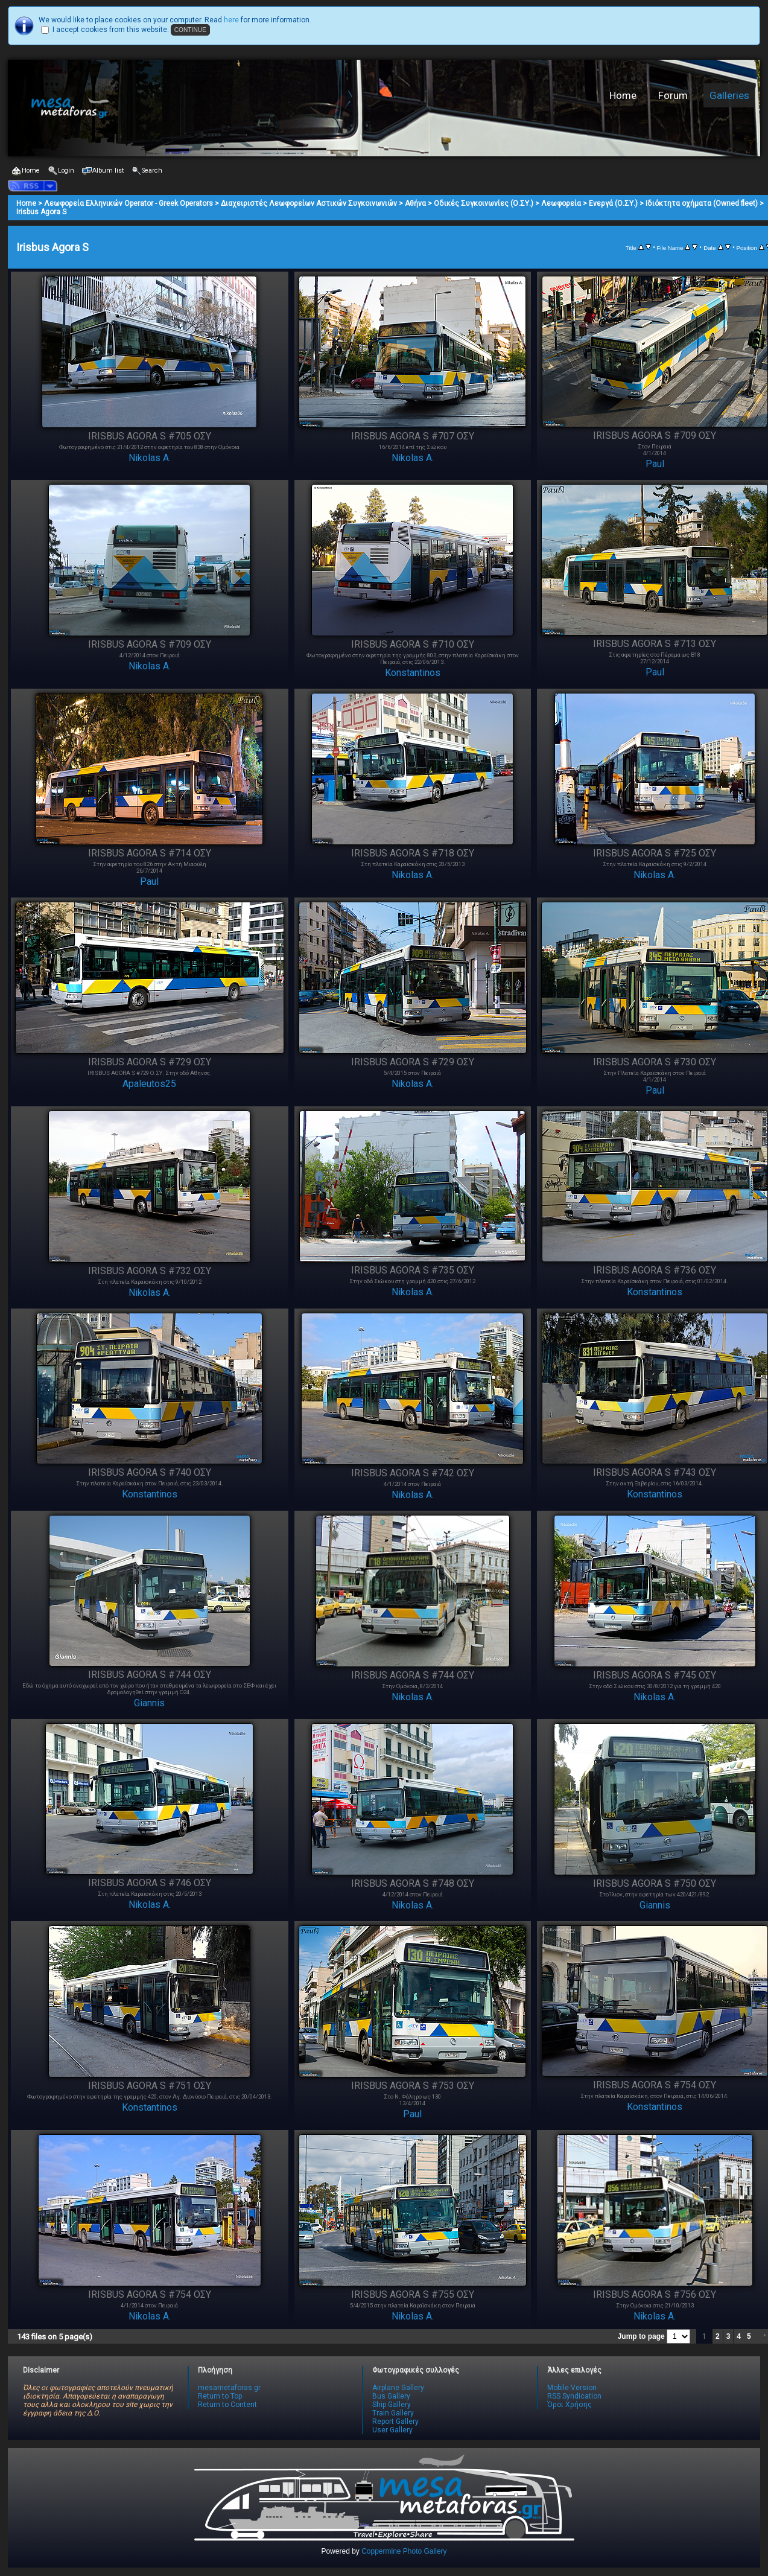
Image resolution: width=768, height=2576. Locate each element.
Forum (673, 95)
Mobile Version (572, 2387)
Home (622, 95)
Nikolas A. (150, 458)
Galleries (729, 95)
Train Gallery (393, 2413)
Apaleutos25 (149, 1083)
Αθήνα (415, 203)
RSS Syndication (574, 2396)
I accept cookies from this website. (110, 29)
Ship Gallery (391, 2404)
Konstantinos (412, 672)
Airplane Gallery (398, 2387)
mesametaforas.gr (229, 2387)
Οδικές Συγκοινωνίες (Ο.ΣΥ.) (483, 203)
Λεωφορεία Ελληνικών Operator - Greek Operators (128, 203)
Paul (655, 464)
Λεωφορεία (561, 203)
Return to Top (220, 2396)
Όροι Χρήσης (569, 2404)
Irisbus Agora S (41, 212)
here (231, 20)
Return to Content (227, 2404)
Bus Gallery (391, 2396)
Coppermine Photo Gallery (403, 2551)
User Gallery (392, 2430)
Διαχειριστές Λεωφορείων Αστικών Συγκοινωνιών (309, 203)
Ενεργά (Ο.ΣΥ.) (613, 203)
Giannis (149, 1703)
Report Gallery (395, 2421)
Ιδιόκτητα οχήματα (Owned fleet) (702, 203)
